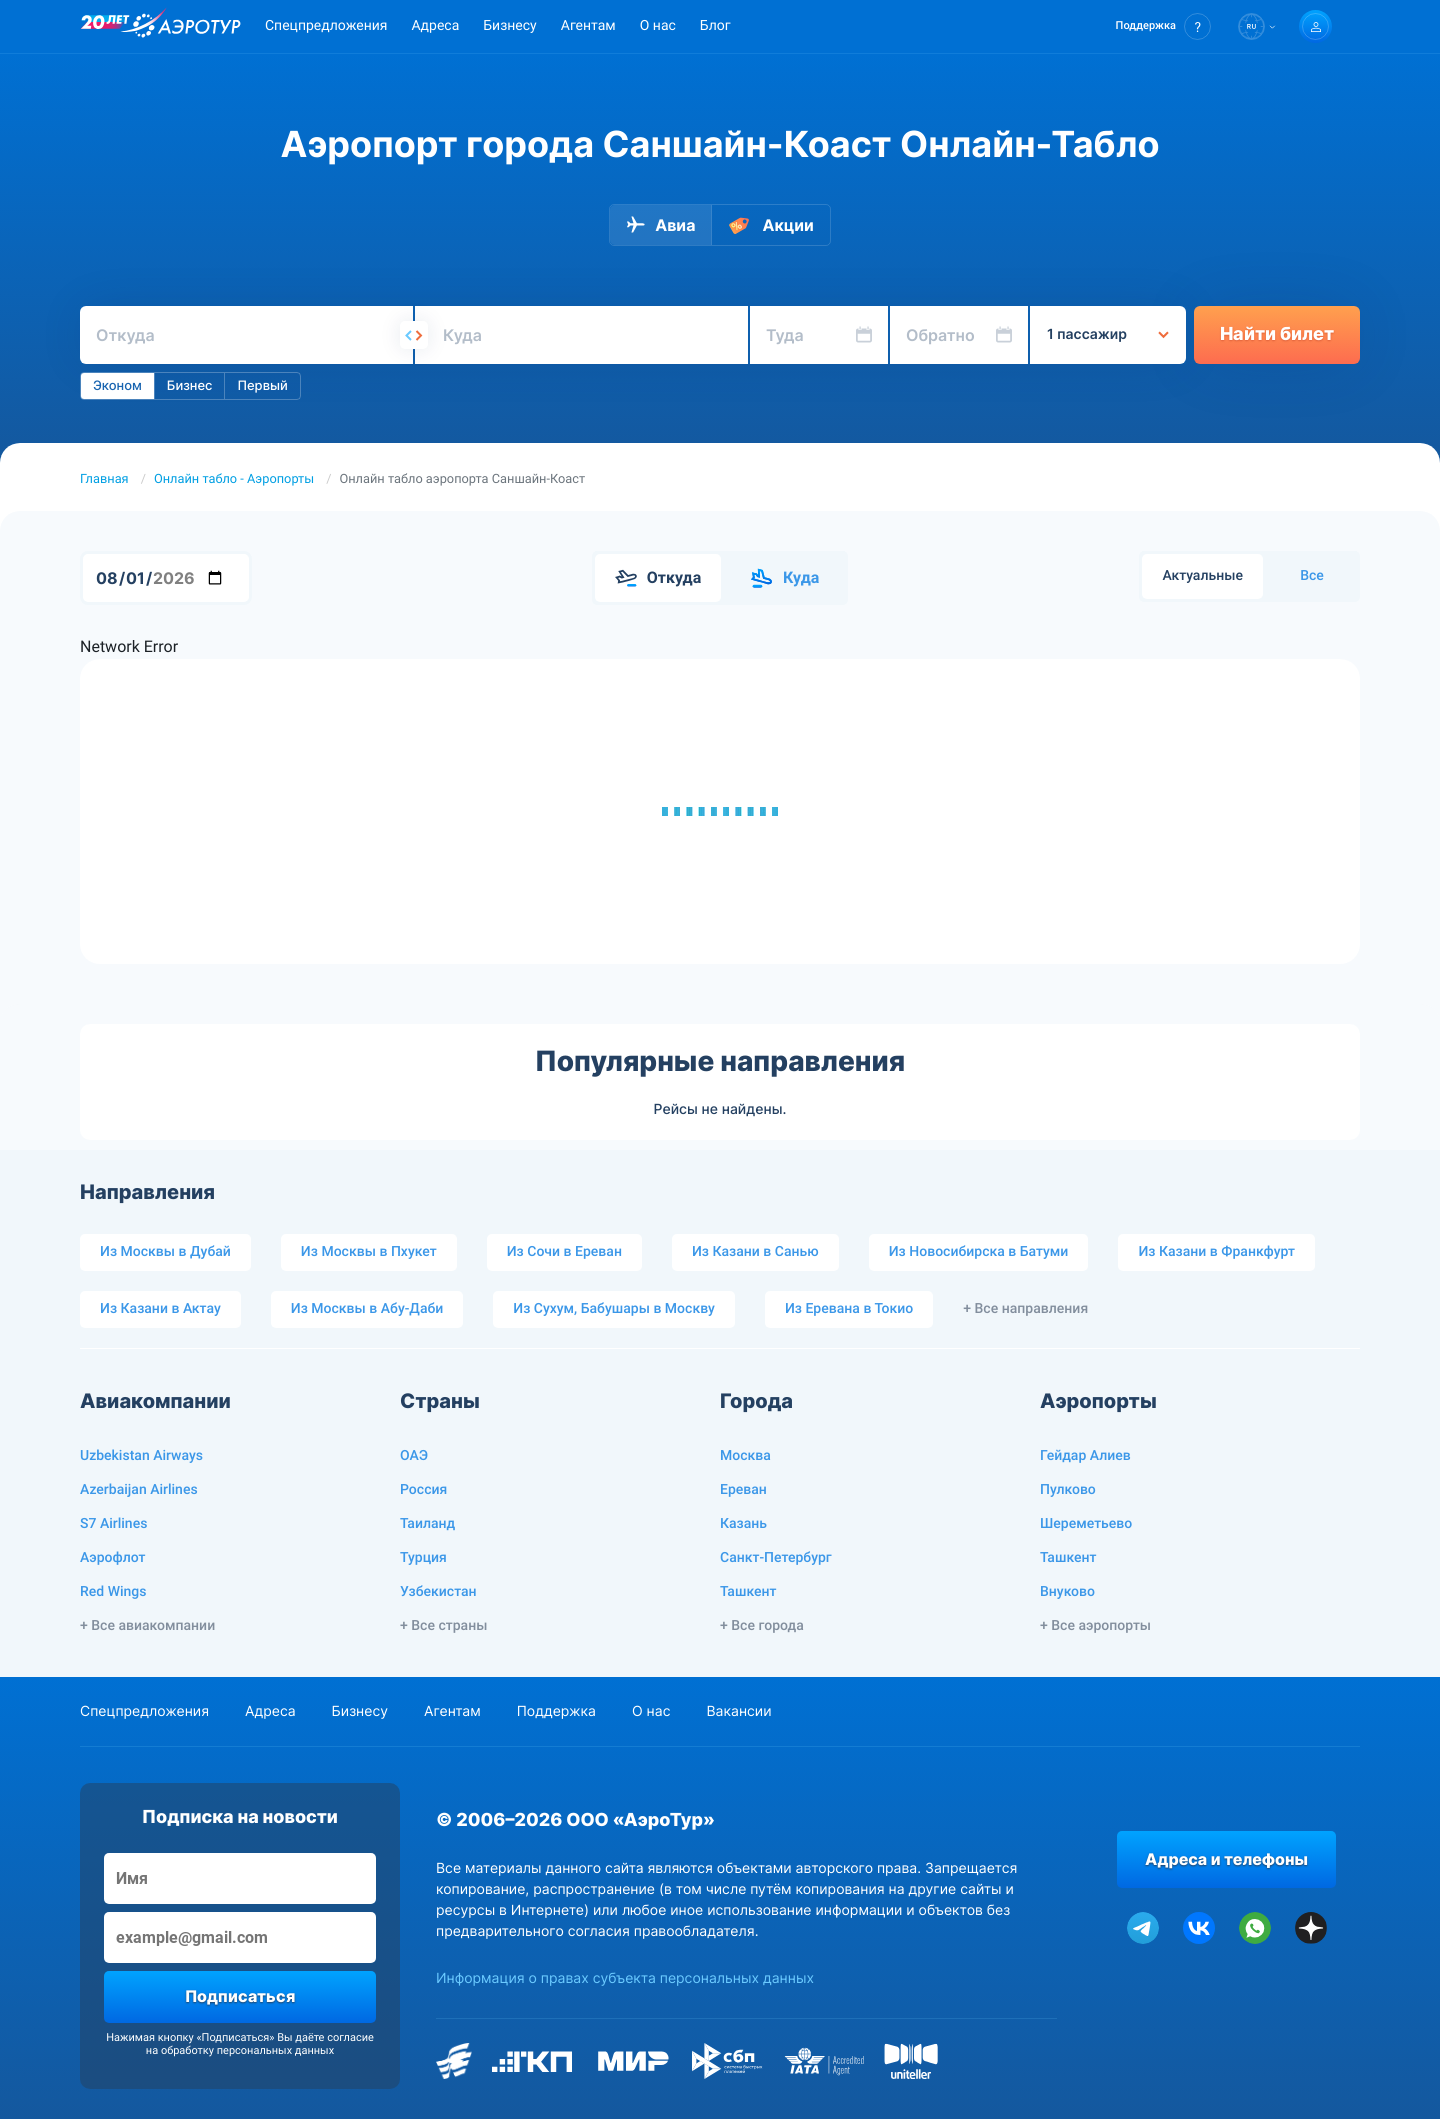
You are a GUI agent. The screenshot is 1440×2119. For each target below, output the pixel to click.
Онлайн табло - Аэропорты (234, 479)
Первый (262, 386)
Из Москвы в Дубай (165, 1252)
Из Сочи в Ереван (564, 1252)
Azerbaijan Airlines (139, 1490)
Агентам (588, 26)
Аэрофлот (112, 1558)
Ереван (743, 1490)
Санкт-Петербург (776, 1558)
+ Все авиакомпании (147, 1626)
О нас (658, 26)
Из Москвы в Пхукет (369, 1252)
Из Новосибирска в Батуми (979, 1252)
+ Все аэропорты (1095, 1626)
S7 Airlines (113, 1524)
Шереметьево (1086, 1524)
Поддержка (556, 1711)
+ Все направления (1025, 1309)
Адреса (435, 26)
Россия (423, 1490)
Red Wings (113, 1592)
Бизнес (190, 386)
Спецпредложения (326, 26)
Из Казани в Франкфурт (1216, 1252)
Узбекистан (438, 1592)
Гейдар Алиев (1085, 1456)
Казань (743, 1524)
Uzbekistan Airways (141, 1456)
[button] (1163, 26)
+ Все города (762, 1626)
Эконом (117, 386)
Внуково (1067, 1592)
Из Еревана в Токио (849, 1309)
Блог (715, 26)
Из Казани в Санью (755, 1252)
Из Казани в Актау (160, 1309)
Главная (104, 479)
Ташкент (748, 1592)
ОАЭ (414, 1456)
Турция (423, 1558)
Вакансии (738, 1711)
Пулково (1068, 1490)
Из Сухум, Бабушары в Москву (614, 1309)
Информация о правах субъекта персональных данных (625, 1978)
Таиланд (427, 1524)
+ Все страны (443, 1626)
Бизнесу (509, 26)
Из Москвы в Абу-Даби (367, 1309)
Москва (745, 1456)
